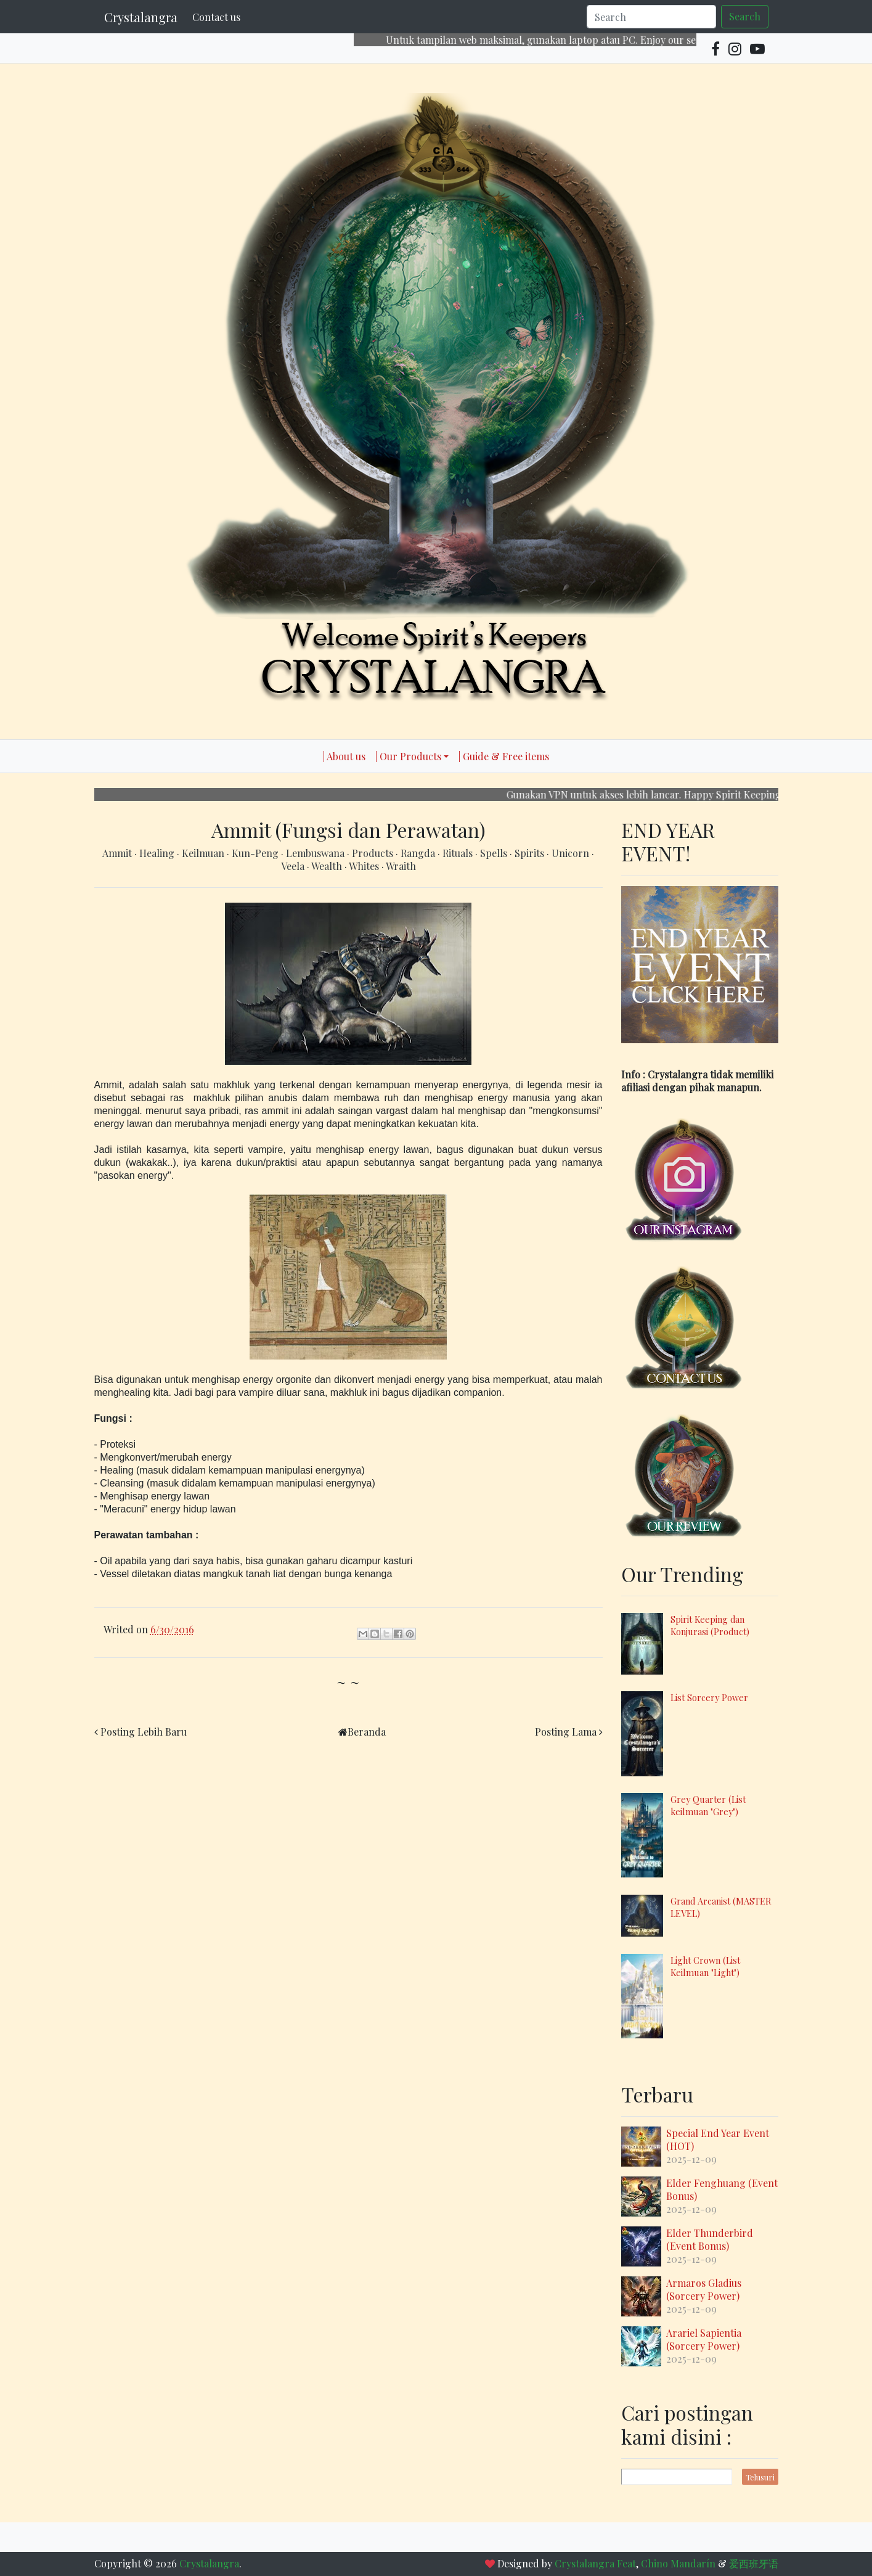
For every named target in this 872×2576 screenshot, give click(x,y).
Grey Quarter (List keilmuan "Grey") (708, 1805)
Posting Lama (566, 1731)
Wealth (327, 865)
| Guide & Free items (503, 756)
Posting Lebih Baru (143, 1731)
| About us (344, 756)
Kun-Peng (256, 853)
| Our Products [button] (408, 756)
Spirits (531, 853)
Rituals (458, 853)
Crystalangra (140, 17)
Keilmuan (204, 853)
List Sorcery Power (709, 1697)
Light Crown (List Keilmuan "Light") (705, 1966)
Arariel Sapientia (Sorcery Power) (703, 2339)
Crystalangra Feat (595, 2563)
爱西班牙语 (753, 2563)
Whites (365, 865)
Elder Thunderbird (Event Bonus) (709, 2239)
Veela (294, 865)
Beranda (367, 1731)
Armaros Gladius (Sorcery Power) (703, 2289)
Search (744, 16)
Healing (158, 853)
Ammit (118, 853)
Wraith (401, 865)
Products (374, 853)
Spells (495, 853)
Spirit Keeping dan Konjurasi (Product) (709, 1625)
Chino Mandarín (678, 2563)
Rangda (419, 853)
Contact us (216, 16)
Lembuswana (316, 853)
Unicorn (572, 853)
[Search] (651, 16)
